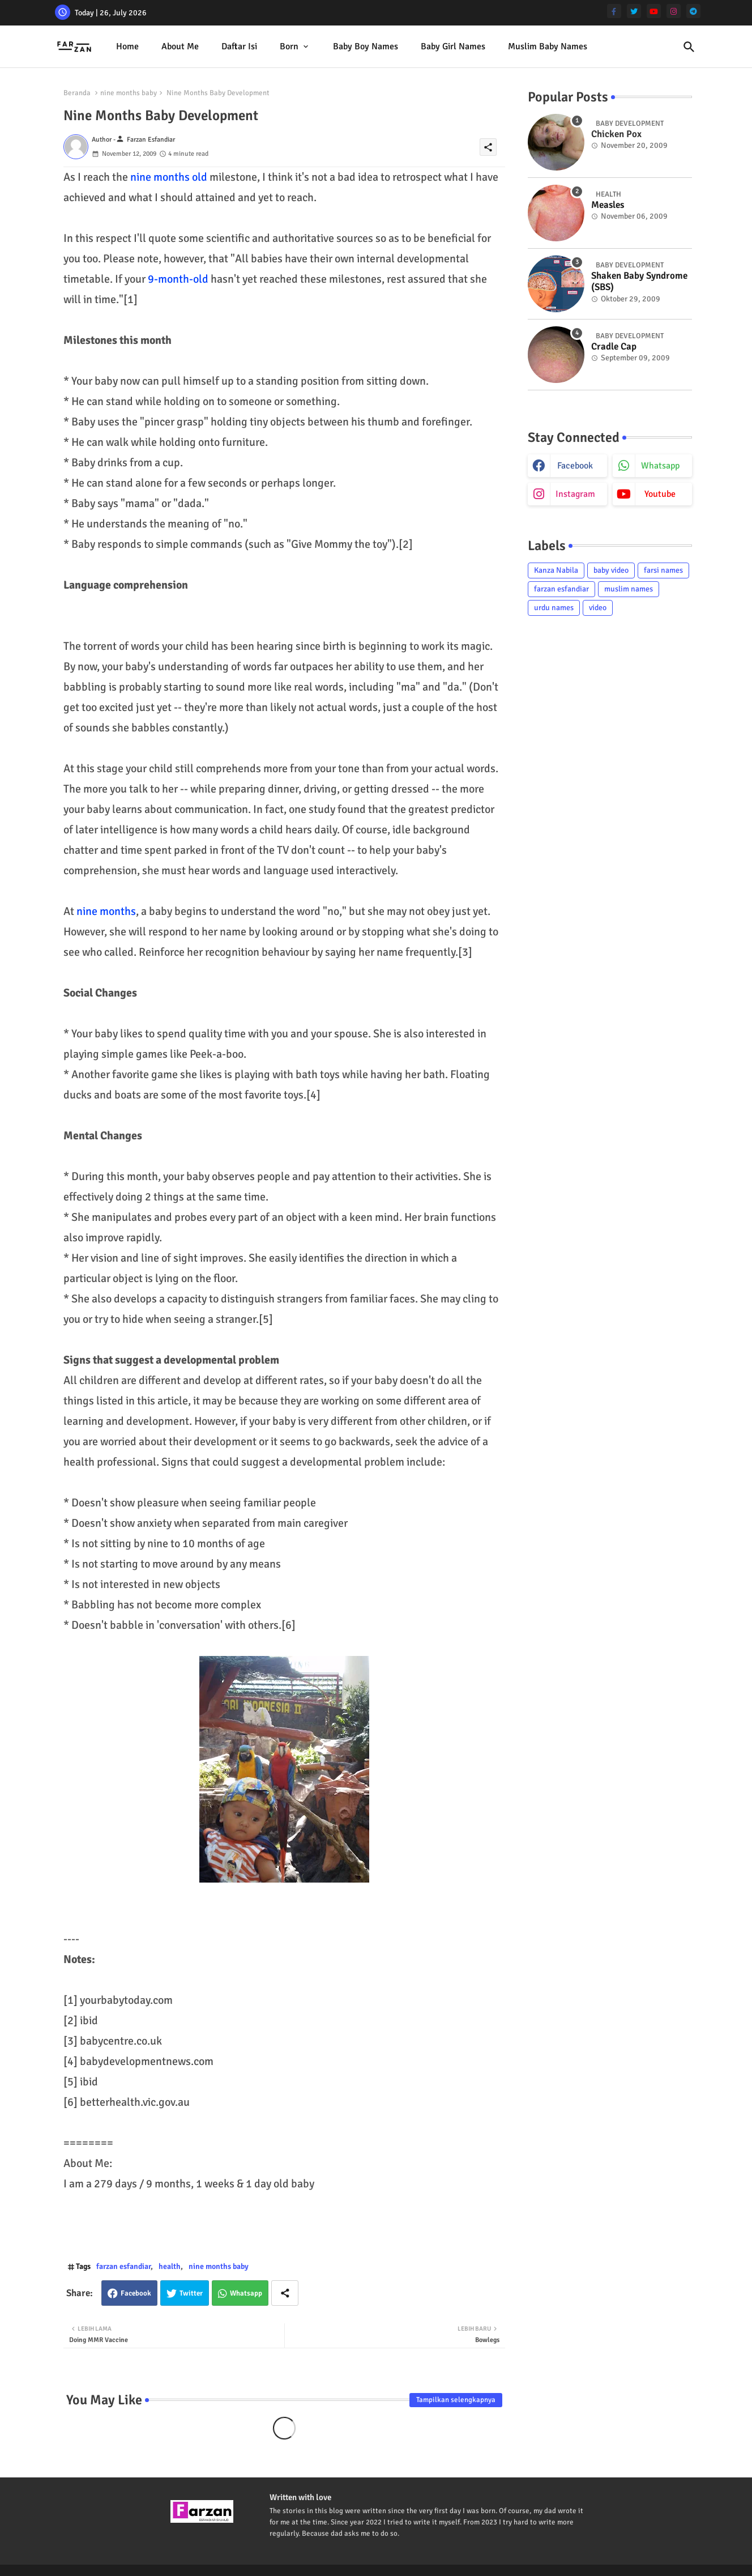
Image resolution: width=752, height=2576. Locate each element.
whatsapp (660, 465)
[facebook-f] (614, 11)
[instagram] (673, 11)
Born (289, 46)
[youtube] (654, 11)
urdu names (554, 607)
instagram (575, 494)
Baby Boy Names (365, 46)
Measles (607, 205)
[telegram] (693, 11)
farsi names (663, 570)
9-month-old (178, 279)
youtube (660, 494)
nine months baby (128, 92)
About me (180, 46)
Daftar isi (239, 46)
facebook (575, 465)
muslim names (628, 589)
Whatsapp (246, 2293)
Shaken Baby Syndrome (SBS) (639, 281)
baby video (611, 570)
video (597, 607)
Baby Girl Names (453, 46)
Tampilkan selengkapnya (455, 2399)
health (170, 2266)
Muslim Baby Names (547, 46)
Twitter (191, 2293)
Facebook (136, 2293)
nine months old (168, 177)
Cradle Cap (613, 346)
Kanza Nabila (556, 570)
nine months (106, 911)
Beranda (77, 92)
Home (127, 46)
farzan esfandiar (123, 2266)
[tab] (127, 46)
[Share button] (284, 2293)
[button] (689, 47)
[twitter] (634, 11)
